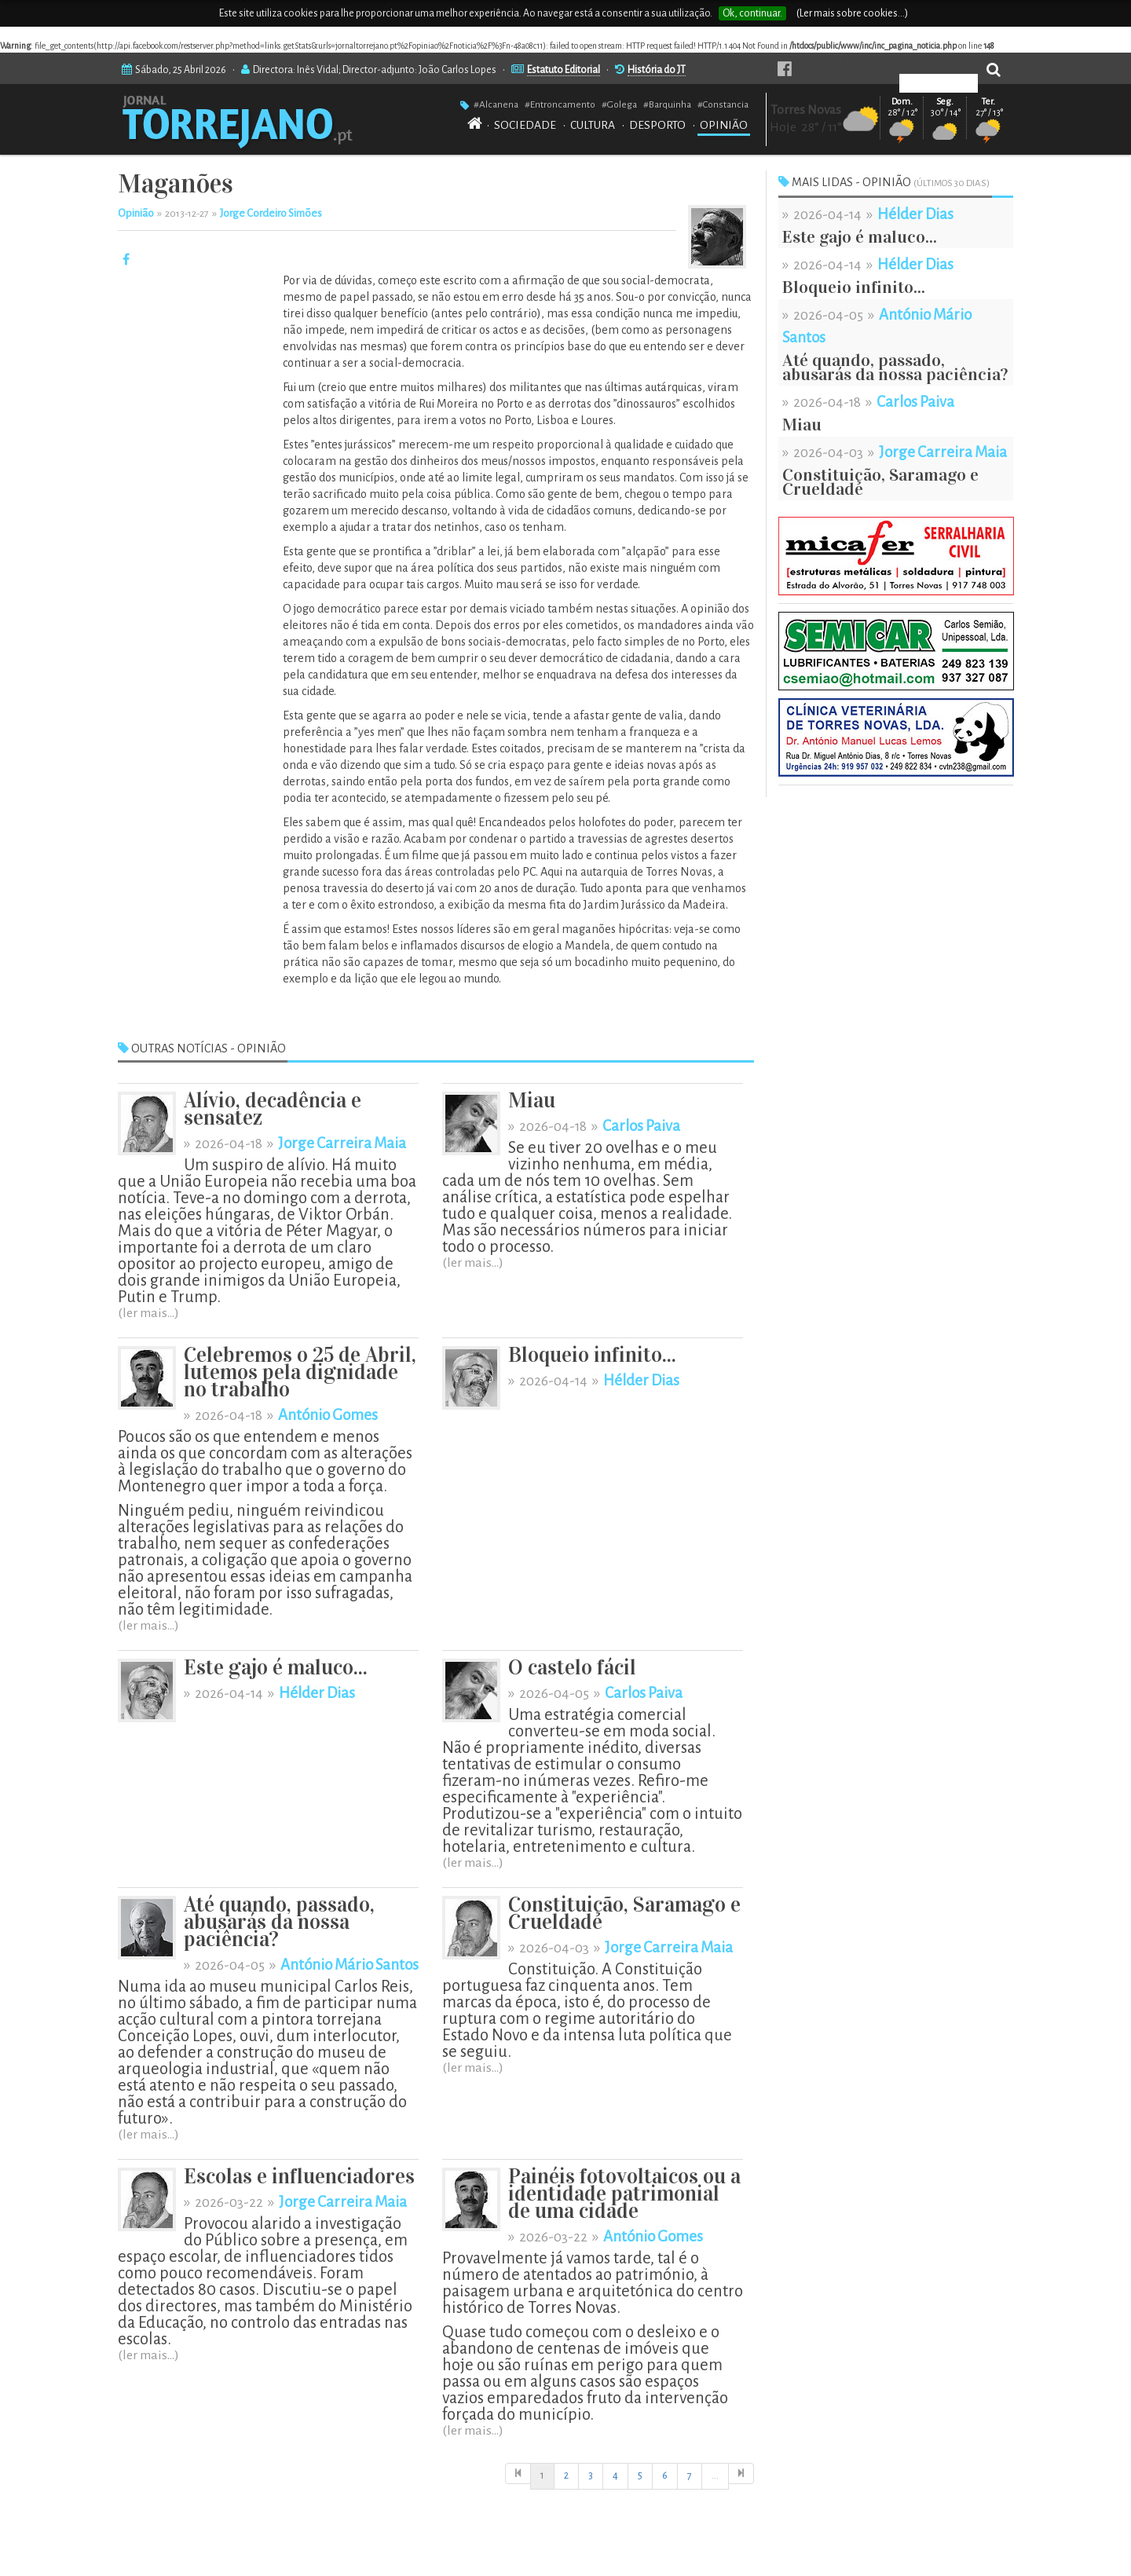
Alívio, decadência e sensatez (272, 1109)
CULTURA (592, 125)
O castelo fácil (572, 1668)
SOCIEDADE (525, 125)
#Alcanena (496, 104)
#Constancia (723, 104)
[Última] (741, 2473)
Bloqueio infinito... (592, 1355)
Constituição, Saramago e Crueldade (624, 1913)
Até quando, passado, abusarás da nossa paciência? (279, 1922)
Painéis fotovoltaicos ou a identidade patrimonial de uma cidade (624, 2194)
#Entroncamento (560, 104)
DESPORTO (657, 125)
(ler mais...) (148, 1313)
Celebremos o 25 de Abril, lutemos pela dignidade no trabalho (300, 1372)
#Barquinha (667, 104)
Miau (531, 1101)
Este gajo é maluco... (276, 1668)
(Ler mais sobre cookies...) (852, 13)
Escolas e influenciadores (299, 2177)
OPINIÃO (724, 125)
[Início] (518, 2473)
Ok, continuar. (752, 13)
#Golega (619, 104)
